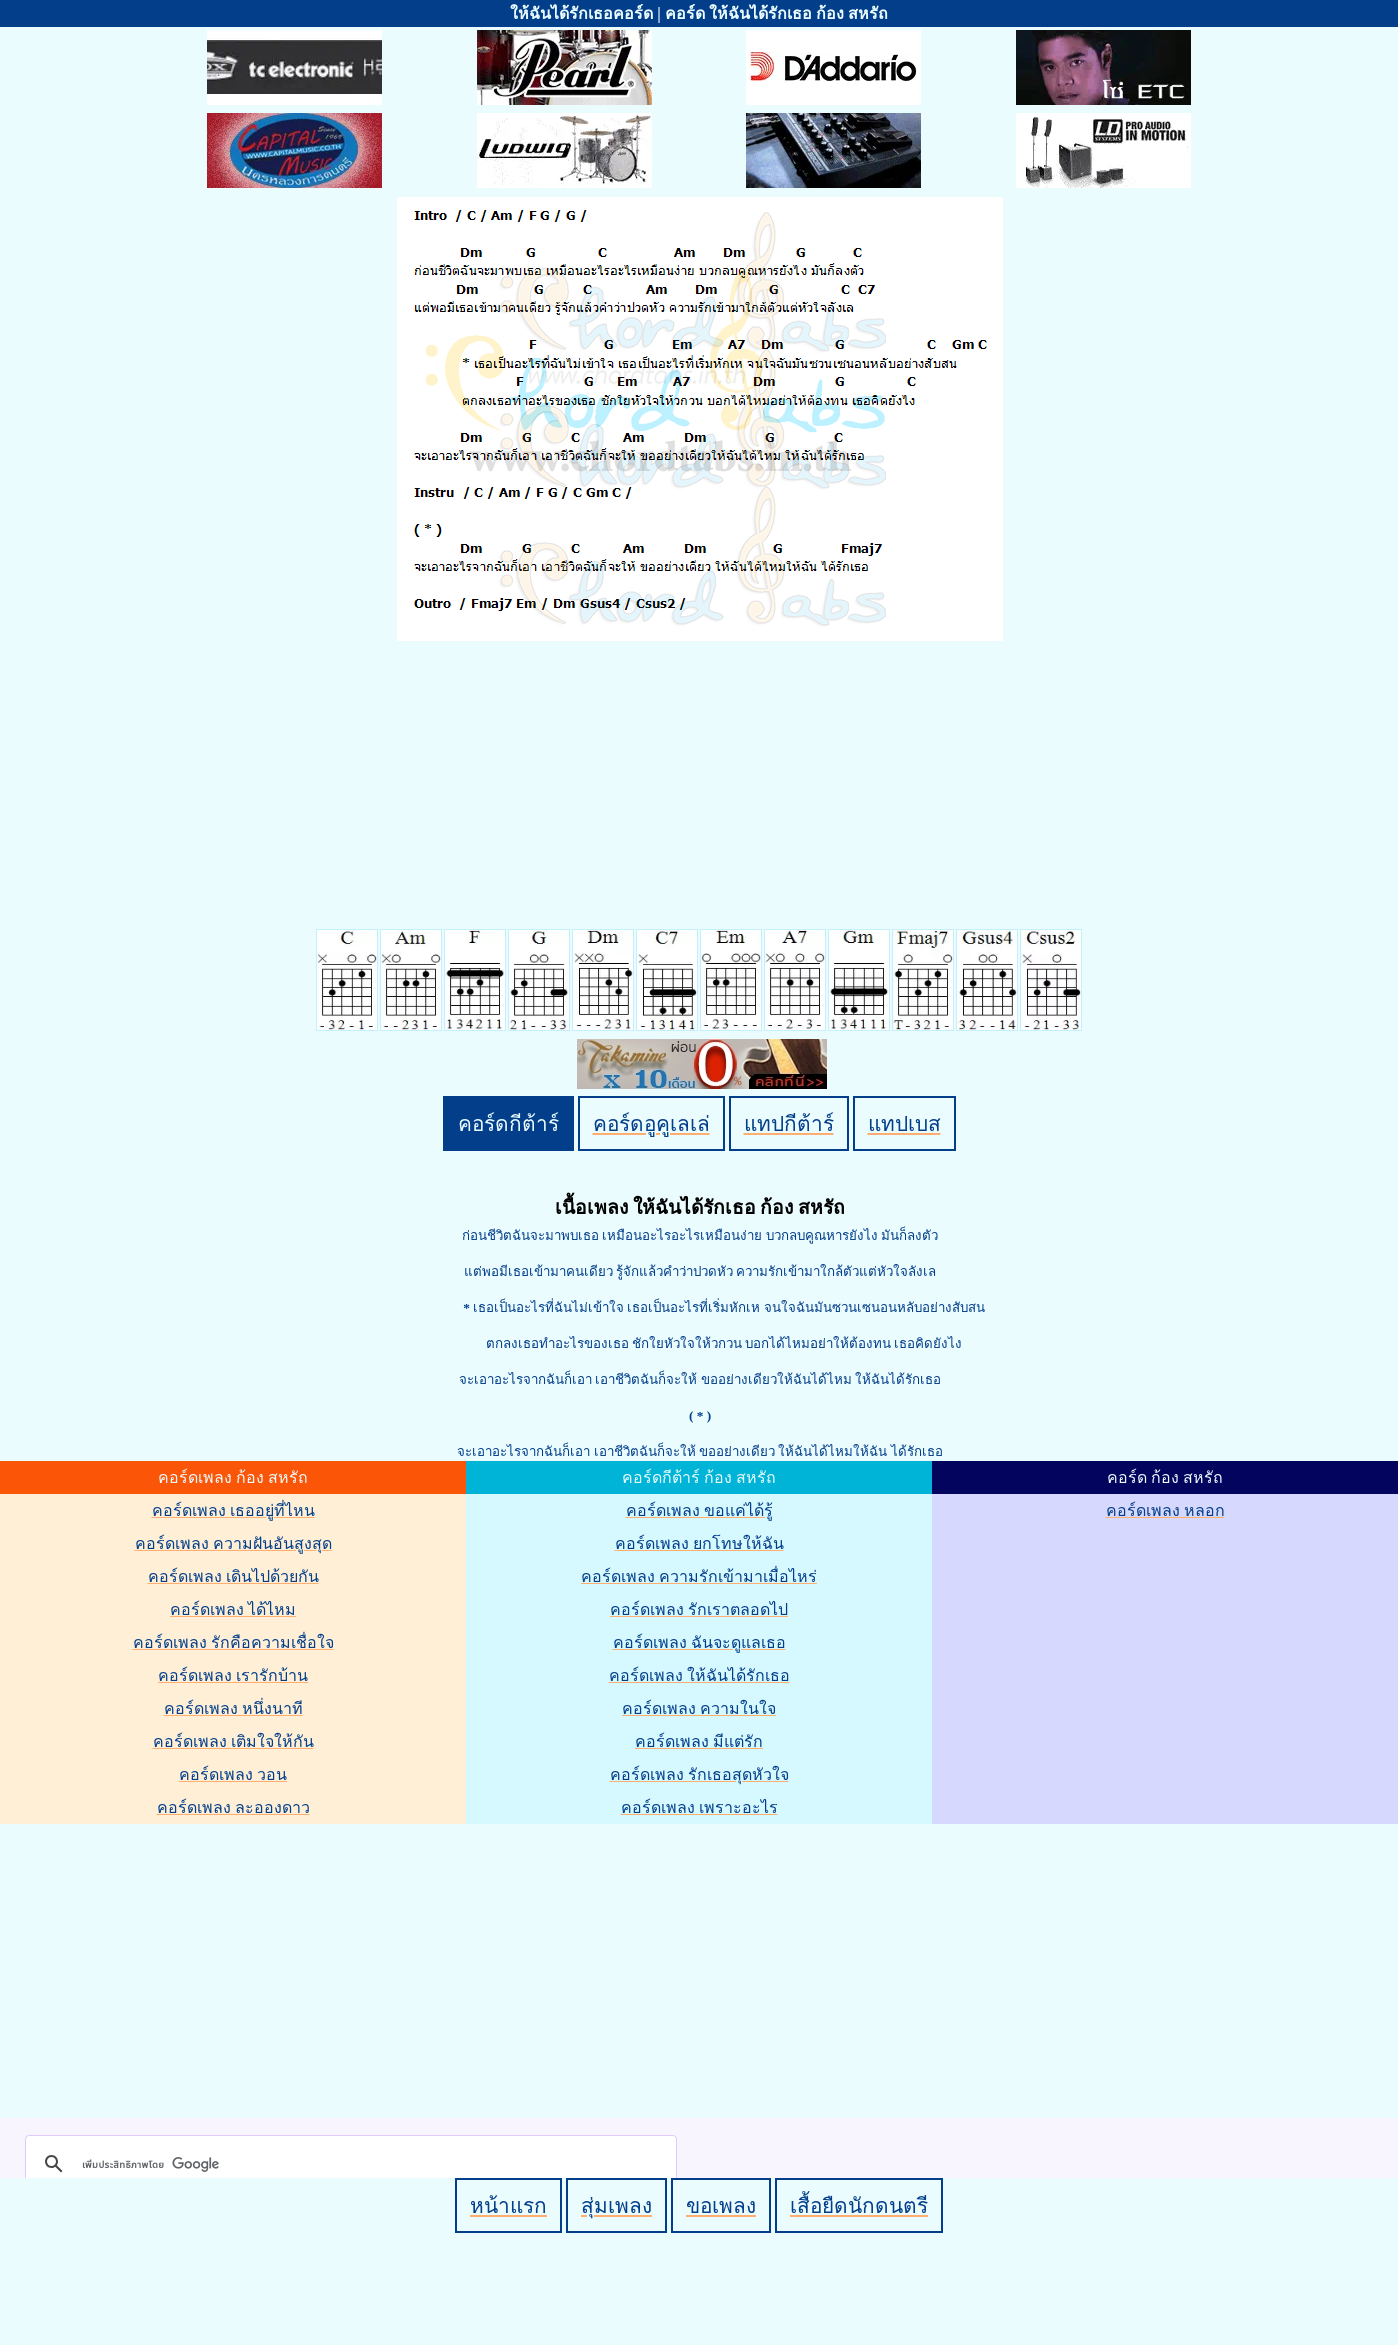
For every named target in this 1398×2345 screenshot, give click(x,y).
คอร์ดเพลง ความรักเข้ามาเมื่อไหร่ (699, 1576)
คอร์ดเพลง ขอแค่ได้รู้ (699, 1510)
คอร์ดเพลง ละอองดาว (233, 1807)
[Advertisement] (702, 1967)
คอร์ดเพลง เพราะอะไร (699, 1807)
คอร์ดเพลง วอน (233, 1774)
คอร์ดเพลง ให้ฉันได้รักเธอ (699, 1675)
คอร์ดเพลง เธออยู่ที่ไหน (233, 1510)
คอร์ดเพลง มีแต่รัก (699, 1741)
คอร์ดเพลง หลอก (1165, 1510)
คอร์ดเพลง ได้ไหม (233, 1609)
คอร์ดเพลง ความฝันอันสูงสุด (233, 1543)
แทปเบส (904, 1123)
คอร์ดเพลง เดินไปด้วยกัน (233, 1576)
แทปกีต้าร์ (789, 1123)
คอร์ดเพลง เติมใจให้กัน (233, 1741)
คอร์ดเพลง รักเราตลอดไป (699, 1609)
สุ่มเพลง (616, 2205)
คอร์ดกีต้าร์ (508, 1123)
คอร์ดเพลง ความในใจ (699, 1708)
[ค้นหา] (348, 2164)
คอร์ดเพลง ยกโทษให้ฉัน (699, 1543)
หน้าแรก (508, 2205)
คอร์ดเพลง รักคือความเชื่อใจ (233, 1642)
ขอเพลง (721, 2205)
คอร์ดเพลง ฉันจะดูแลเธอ (699, 1642)
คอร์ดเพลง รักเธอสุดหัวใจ (699, 1774)
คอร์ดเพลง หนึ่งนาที (233, 1708)
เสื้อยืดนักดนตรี (859, 2205)
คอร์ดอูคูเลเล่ (651, 1123)
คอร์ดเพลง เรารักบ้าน (233, 1675)
